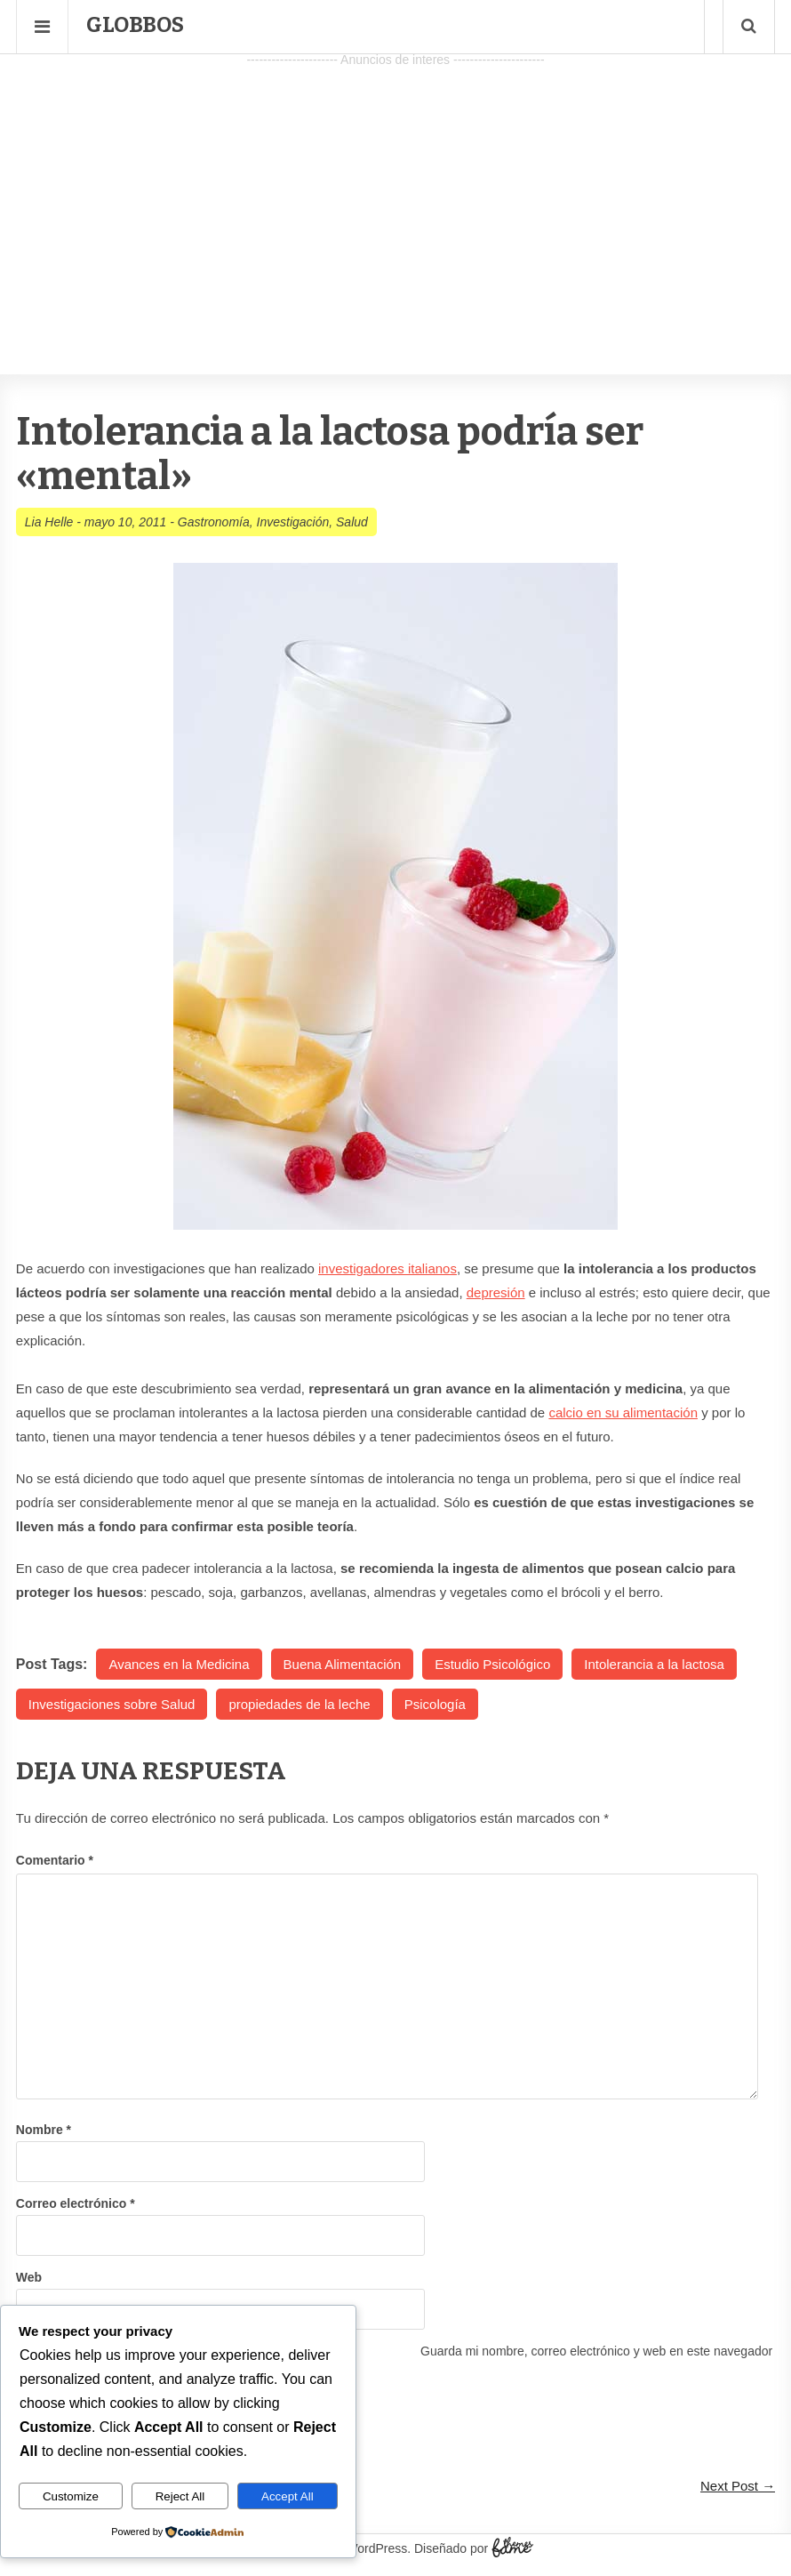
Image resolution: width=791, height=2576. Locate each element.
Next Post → (737, 2485)
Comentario (54, 1860)
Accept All (287, 2496)
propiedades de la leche (299, 1704)
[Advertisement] (395, 196)
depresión (496, 1292)
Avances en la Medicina (178, 1664)
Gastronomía (214, 522)
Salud (352, 522)
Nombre (43, 2130)
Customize (71, 2496)
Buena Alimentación (343, 1664)
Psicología (435, 1704)
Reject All (180, 2496)
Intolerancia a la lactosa (654, 1664)
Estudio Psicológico (492, 1664)
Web (29, 2277)
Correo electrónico (75, 2203)
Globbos (135, 24)
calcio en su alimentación (623, 1412)
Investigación (293, 522)
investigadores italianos (387, 1268)
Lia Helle (49, 522)
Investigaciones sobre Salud (112, 1704)
